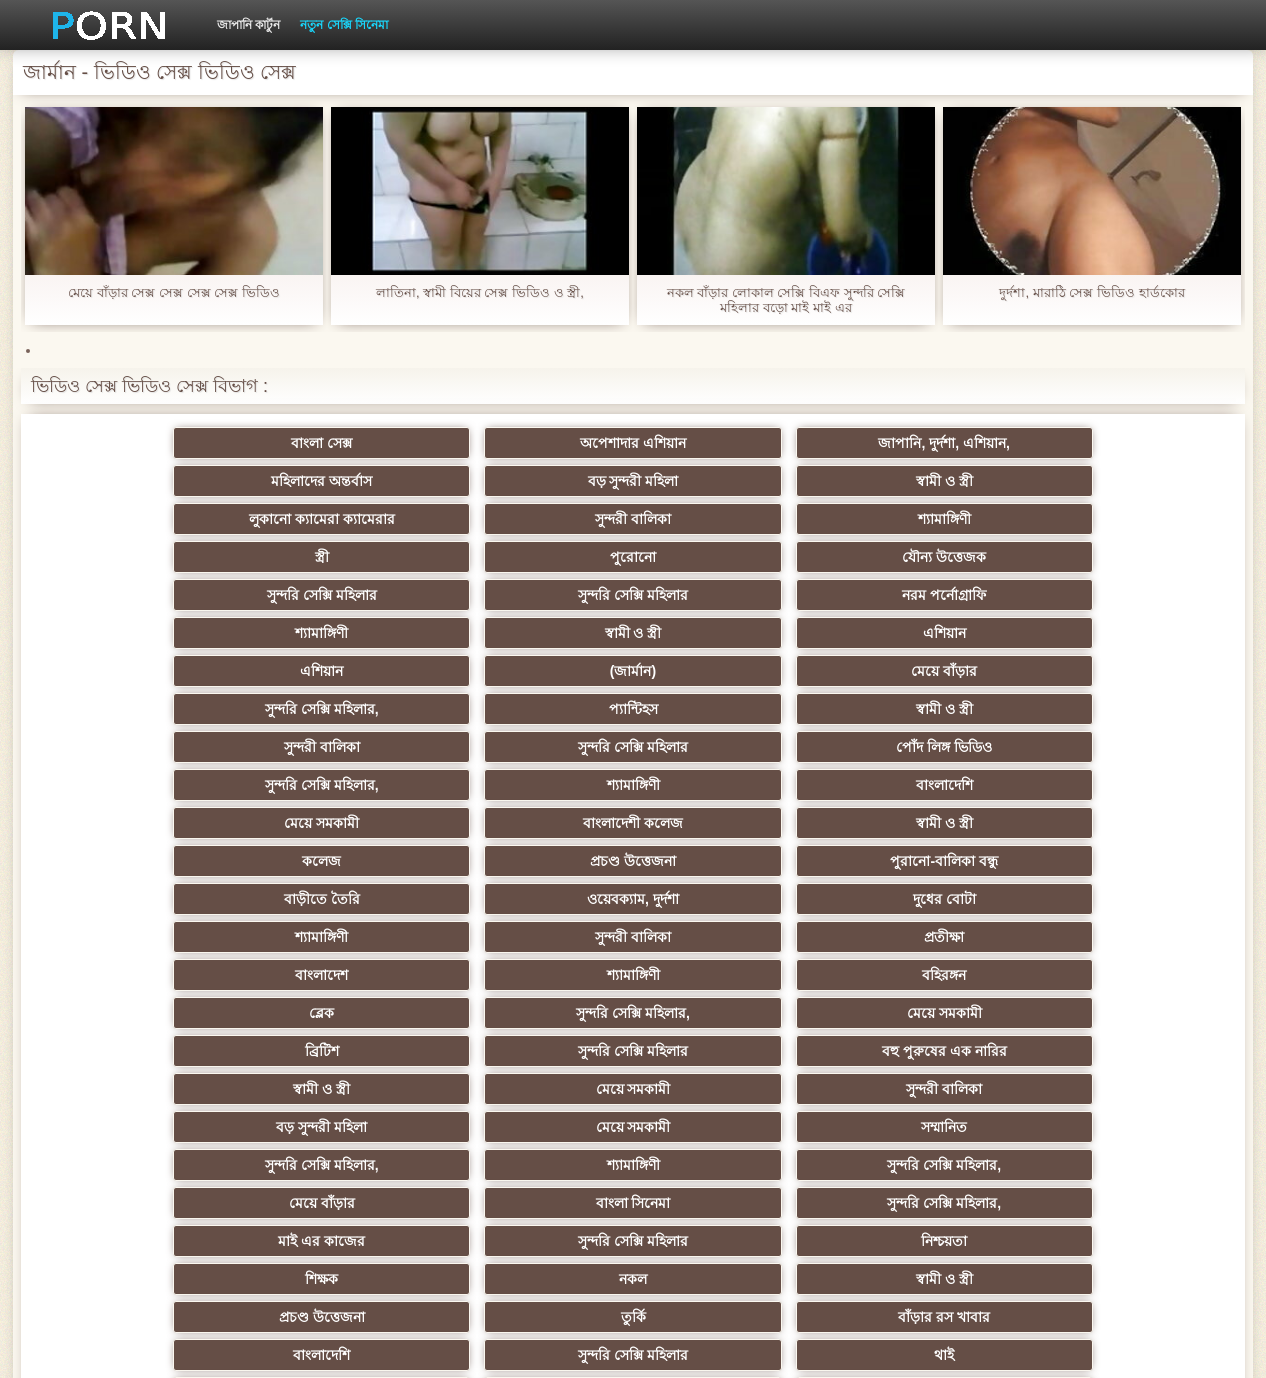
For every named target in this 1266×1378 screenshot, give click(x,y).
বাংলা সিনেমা (339, 823)
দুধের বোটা (535, 671)
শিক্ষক (143, 861)
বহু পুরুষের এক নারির (535, 747)
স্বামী (926, 1165)
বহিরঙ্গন (535, 709)
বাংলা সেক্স (143, 443)
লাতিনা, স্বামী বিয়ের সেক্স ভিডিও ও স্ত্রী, (480, 292)
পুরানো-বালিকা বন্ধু (1123, 633)
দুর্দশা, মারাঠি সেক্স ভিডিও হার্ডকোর (1091, 292)
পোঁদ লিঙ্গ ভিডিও (535, 595)
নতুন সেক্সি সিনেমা (344, 25)
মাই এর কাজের (731, 823)
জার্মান (1122, 975)
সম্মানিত (535, 785)
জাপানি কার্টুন (248, 25)
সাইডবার (535, 975)
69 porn (1122, 1051)
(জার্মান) (339, 557)
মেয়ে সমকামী (143, 633)
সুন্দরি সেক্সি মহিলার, (731, 557)
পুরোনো (927, 481)
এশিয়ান (1122, 519)
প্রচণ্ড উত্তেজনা (927, 633)
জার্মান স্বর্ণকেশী (731, 1013)
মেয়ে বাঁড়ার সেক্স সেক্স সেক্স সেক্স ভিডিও (174, 292)
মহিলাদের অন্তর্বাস (730, 443)
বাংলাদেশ (143, 709)
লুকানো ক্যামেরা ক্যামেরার (143, 481)
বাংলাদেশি (1122, 595)
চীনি (731, 975)
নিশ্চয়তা (1123, 823)
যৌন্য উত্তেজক (1123, 481)
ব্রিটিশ (143, 747)
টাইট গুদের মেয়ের (927, 1127)
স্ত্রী (731, 481)
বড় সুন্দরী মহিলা (926, 443)
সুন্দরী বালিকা (339, 481)
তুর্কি (926, 861)
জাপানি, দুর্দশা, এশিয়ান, (534, 443)
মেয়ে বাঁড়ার (535, 557)
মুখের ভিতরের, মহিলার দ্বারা (535, 1127)
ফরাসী (926, 1089)
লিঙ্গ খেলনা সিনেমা (731, 1127)
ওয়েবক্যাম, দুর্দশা (339, 671)
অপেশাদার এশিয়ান (339, 443)
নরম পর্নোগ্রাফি (535, 519)
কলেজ (730, 633)
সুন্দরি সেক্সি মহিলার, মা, (730, 937)
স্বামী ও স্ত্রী (1122, 443)
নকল (339, 861)
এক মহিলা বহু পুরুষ (1123, 937)
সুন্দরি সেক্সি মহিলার (143, 519)
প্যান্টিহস (926, 557)
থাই (535, 899)
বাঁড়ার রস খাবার (1123, 861)
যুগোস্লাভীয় (731, 1089)
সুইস (339, 1089)
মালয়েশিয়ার (731, 1051)
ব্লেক (730, 709)
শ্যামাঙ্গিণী (535, 481)
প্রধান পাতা (991, 1347)
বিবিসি (339, 975)
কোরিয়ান (339, 1127)
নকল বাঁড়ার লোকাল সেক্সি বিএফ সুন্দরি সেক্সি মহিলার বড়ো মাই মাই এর (786, 300)
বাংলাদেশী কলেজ (339, 633)
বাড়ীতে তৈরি (143, 671)
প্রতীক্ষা (1123, 671)
